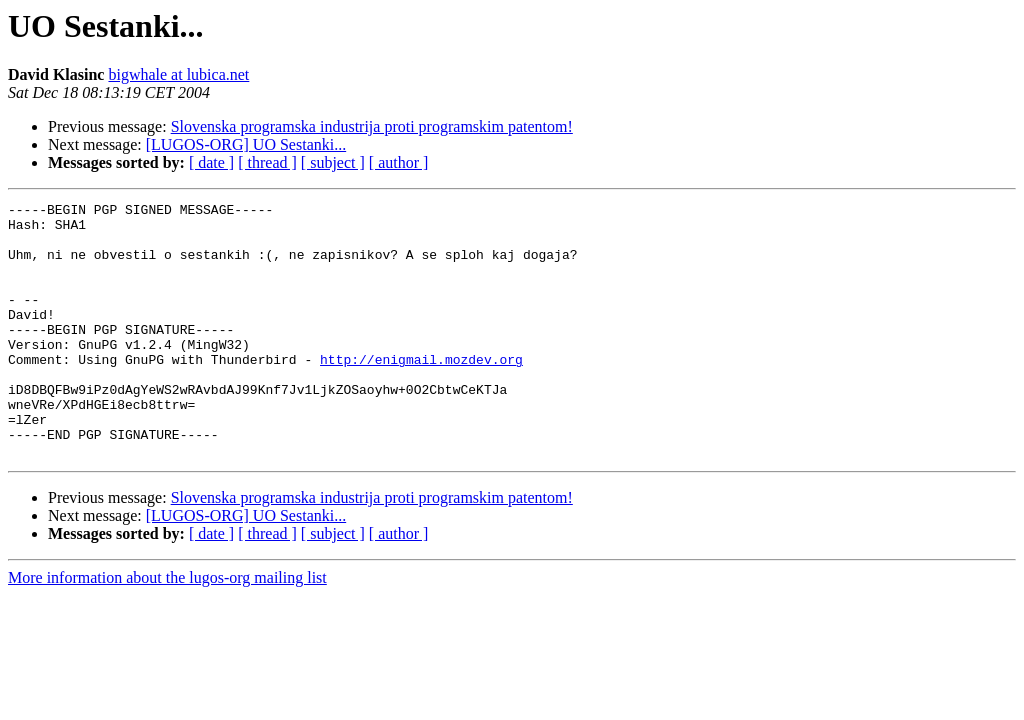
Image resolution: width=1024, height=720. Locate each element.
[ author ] (399, 162)
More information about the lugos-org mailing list (167, 628)
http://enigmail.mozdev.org (421, 392)
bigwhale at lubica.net (178, 74)
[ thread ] (267, 162)
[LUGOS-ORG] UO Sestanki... (246, 144)
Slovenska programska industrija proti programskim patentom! (372, 126)
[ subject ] (333, 162)
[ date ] (211, 162)
